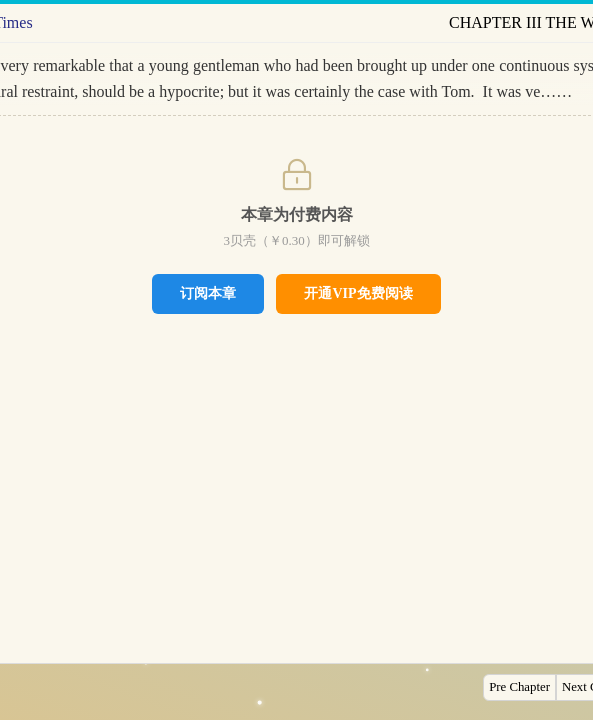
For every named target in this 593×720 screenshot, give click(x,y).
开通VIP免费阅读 (358, 293)
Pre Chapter (519, 687)
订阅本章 (208, 293)
